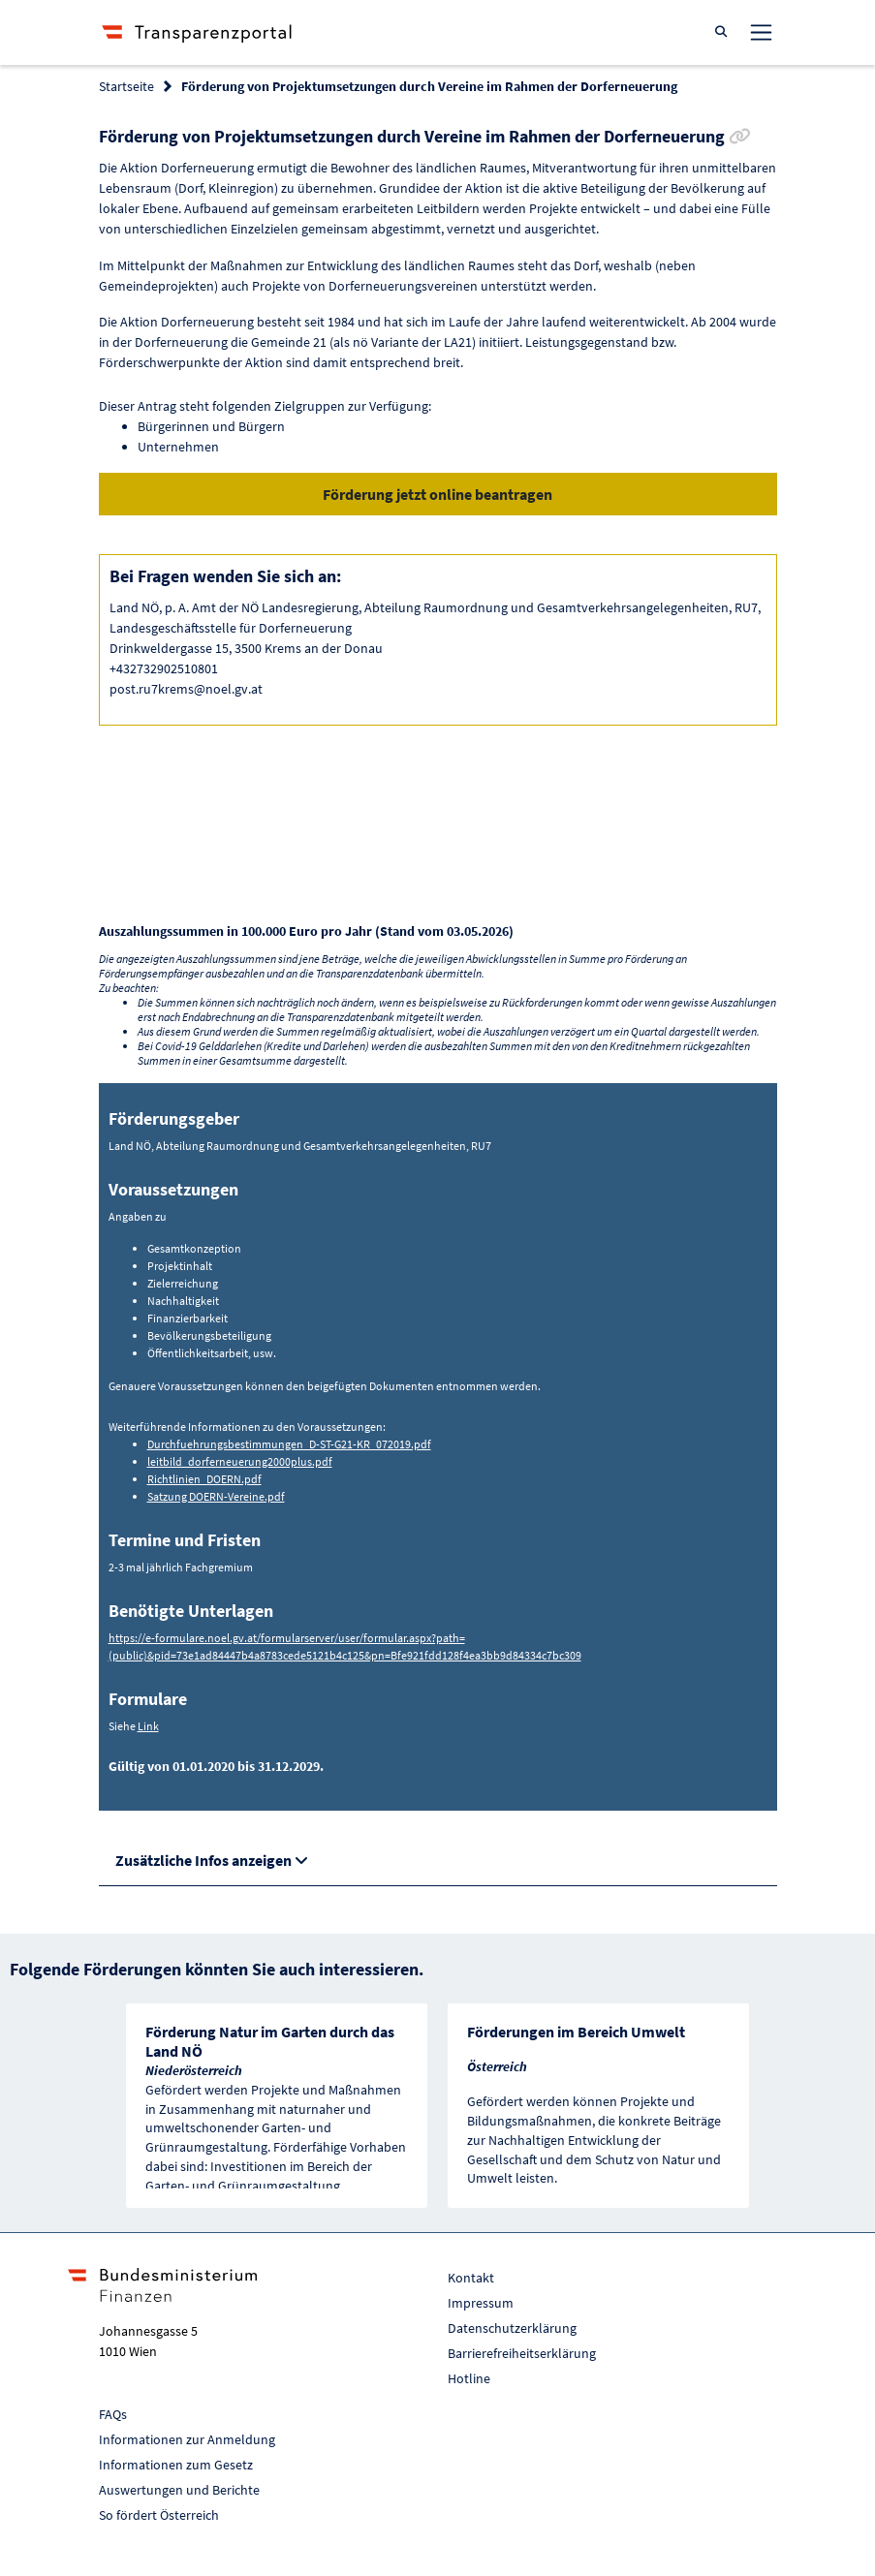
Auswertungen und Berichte (179, 2489)
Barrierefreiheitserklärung (522, 2353)
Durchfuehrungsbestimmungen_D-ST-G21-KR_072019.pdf (289, 1444)
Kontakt (471, 2277)
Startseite (126, 86)
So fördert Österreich (159, 2515)
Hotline (469, 2378)
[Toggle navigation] (760, 32)
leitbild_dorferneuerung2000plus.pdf (239, 1461)
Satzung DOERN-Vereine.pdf (216, 1496)
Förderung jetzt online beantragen (437, 494)
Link (148, 1726)
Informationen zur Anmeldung (187, 2439)
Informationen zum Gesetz (176, 2464)
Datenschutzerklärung (512, 2328)
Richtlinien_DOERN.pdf (204, 1479)
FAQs (113, 2414)
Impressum (481, 2303)
